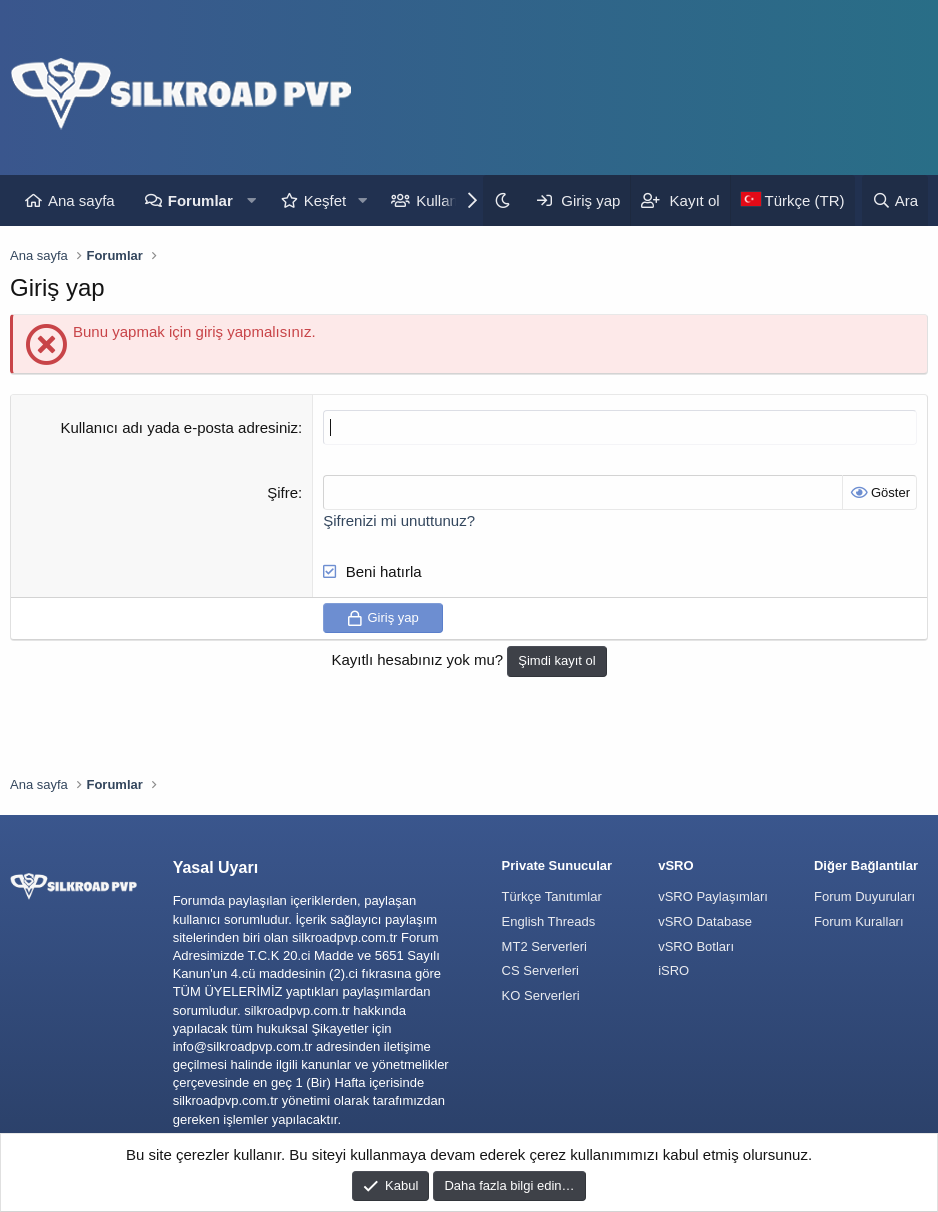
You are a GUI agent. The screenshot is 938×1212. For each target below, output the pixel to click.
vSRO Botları (696, 946)
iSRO (673, 970)
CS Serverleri (540, 970)
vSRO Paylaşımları (713, 896)
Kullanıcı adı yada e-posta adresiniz (179, 427)
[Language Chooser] (792, 200)
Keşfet (325, 200)
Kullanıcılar (453, 200)
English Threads (549, 921)
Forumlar (200, 200)
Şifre (282, 492)
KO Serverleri (541, 995)
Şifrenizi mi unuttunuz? (399, 520)
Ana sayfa (81, 200)
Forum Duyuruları (864, 896)
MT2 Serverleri (544, 946)
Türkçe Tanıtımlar (552, 896)
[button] (252, 200)
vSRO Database (705, 921)
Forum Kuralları (859, 921)
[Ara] (895, 200)
